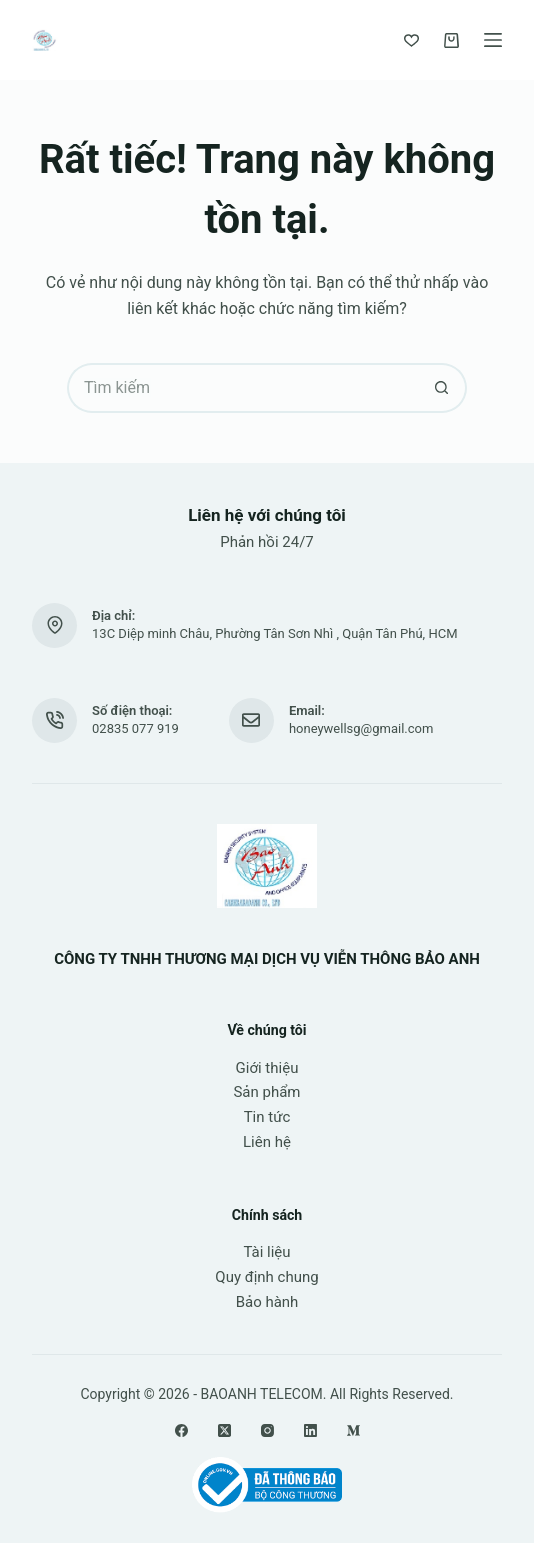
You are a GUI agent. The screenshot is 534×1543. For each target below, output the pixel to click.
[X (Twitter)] (224, 1430)
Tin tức (267, 1117)
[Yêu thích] (411, 40)
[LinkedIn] (310, 1430)
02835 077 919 (135, 728)
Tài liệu (266, 1252)
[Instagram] (267, 1430)
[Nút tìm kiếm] (442, 388)
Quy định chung (266, 1277)
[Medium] (353, 1430)
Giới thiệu (267, 1068)
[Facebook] (181, 1430)
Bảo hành (267, 1302)
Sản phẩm (266, 1092)
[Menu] (493, 40)
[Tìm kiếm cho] (242, 388)
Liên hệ (267, 1142)
